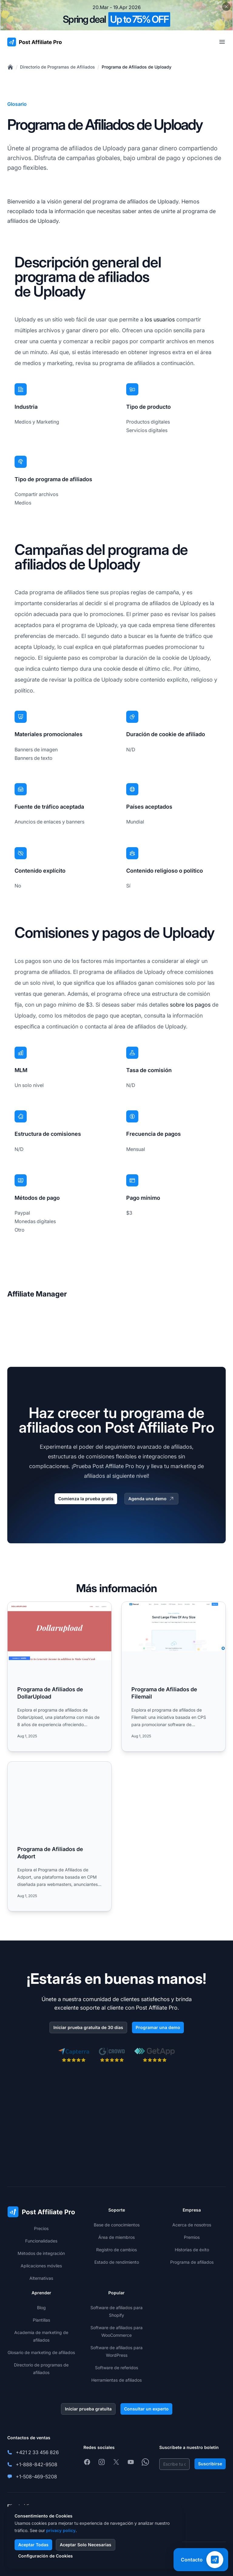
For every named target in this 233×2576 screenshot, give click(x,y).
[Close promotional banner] (226, 6)
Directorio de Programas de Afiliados (57, 66)
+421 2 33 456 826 (37, 2452)
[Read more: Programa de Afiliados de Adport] (59, 1836)
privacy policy (61, 2530)
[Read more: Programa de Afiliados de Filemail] (173, 1676)
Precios (41, 2228)
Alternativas (41, 2278)
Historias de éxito (192, 2249)
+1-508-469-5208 (36, 2477)
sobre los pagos (190, 1004)
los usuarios (160, 319)
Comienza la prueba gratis (85, 1498)
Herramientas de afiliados (116, 2380)
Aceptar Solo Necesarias (85, 2544)
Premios (192, 2237)
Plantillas (41, 2320)
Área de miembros (116, 2237)
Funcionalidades (41, 2240)
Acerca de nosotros (191, 2224)
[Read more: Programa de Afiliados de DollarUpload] (59, 1676)
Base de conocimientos (117, 2224)
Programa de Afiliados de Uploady (136, 66)
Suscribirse (210, 2463)
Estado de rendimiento (116, 2262)
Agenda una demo (151, 1499)
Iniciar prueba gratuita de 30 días (88, 2027)
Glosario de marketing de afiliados (41, 2352)
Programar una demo (158, 2027)
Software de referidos (116, 2367)
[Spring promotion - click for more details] (116, 15)
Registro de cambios (116, 2249)
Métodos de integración (41, 2253)
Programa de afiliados (192, 2262)
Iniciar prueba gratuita (88, 2408)
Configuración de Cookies (45, 2555)
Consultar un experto (146, 2408)
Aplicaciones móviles (41, 2265)
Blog (41, 2307)
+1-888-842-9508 (36, 2464)
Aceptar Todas (33, 2544)
